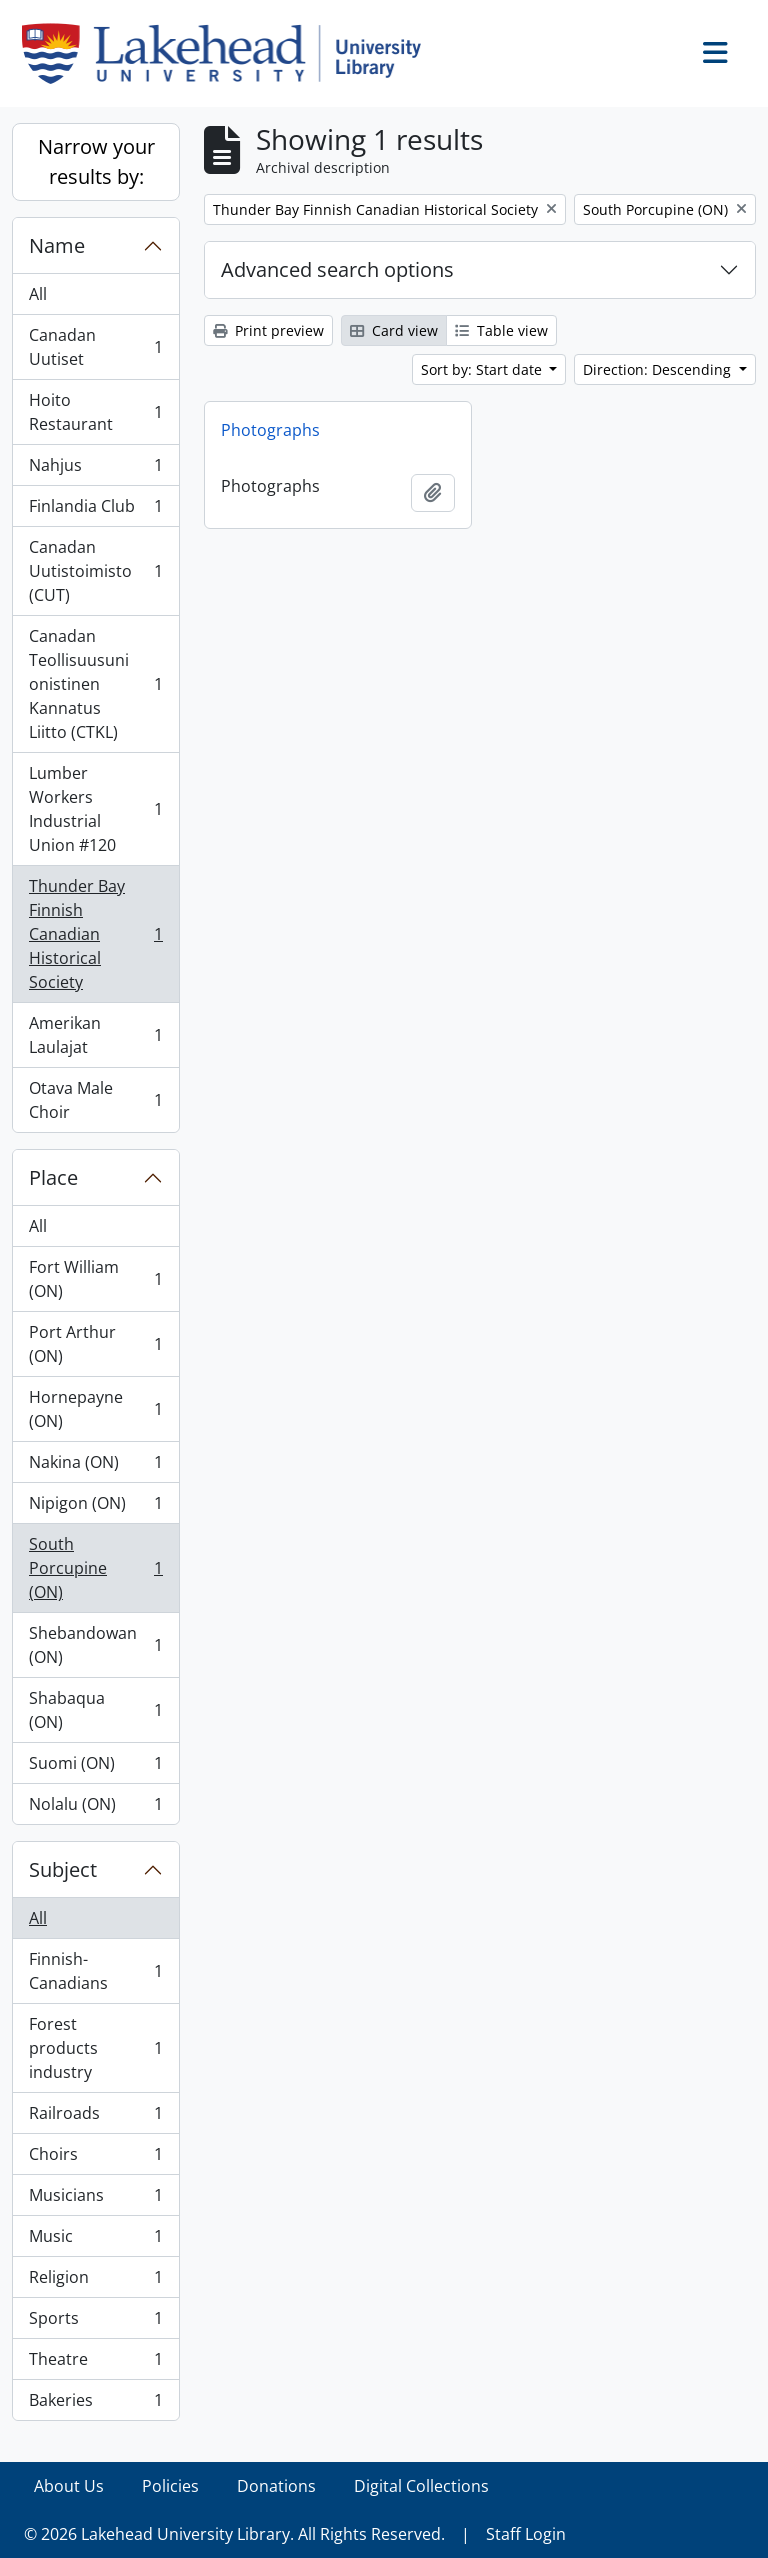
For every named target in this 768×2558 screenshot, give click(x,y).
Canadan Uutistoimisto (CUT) (95, 571)
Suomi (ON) (95, 1767)
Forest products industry (95, 2048)
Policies (170, 2486)
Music (95, 2240)
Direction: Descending (659, 369)
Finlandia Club (95, 510)
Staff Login (526, 2534)
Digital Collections (421, 2486)
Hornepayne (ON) (95, 1409)
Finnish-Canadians (95, 1971)
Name (57, 245)
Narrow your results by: (96, 161)
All (38, 294)
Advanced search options (337, 269)
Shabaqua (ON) (95, 1710)
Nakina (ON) (95, 1466)
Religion (95, 2281)
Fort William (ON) (95, 1279)
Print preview (268, 330)
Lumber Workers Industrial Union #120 (95, 809)
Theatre (95, 2363)
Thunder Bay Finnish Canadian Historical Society (95, 934)
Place (53, 1177)
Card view (394, 330)
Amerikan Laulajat (95, 1035)
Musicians (95, 2199)
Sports (95, 2322)
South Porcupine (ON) (95, 1568)
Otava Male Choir (95, 1100)
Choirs (95, 2158)
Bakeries (95, 2404)
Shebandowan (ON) (95, 1645)
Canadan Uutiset (95, 347)
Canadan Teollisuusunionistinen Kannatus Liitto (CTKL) (95, 684)
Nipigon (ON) (95, 1507)
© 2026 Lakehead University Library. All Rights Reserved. (234, 2534)
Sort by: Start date (483, 369)
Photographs (270, 430)
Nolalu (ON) (95, 1808)
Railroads (95, 2117)
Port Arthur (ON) (95, 1344)
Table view (501, 330)
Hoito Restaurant (95, 412)
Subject (63, 1869)
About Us (69, 2486)
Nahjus (95, 469)
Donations (276, 2486)
